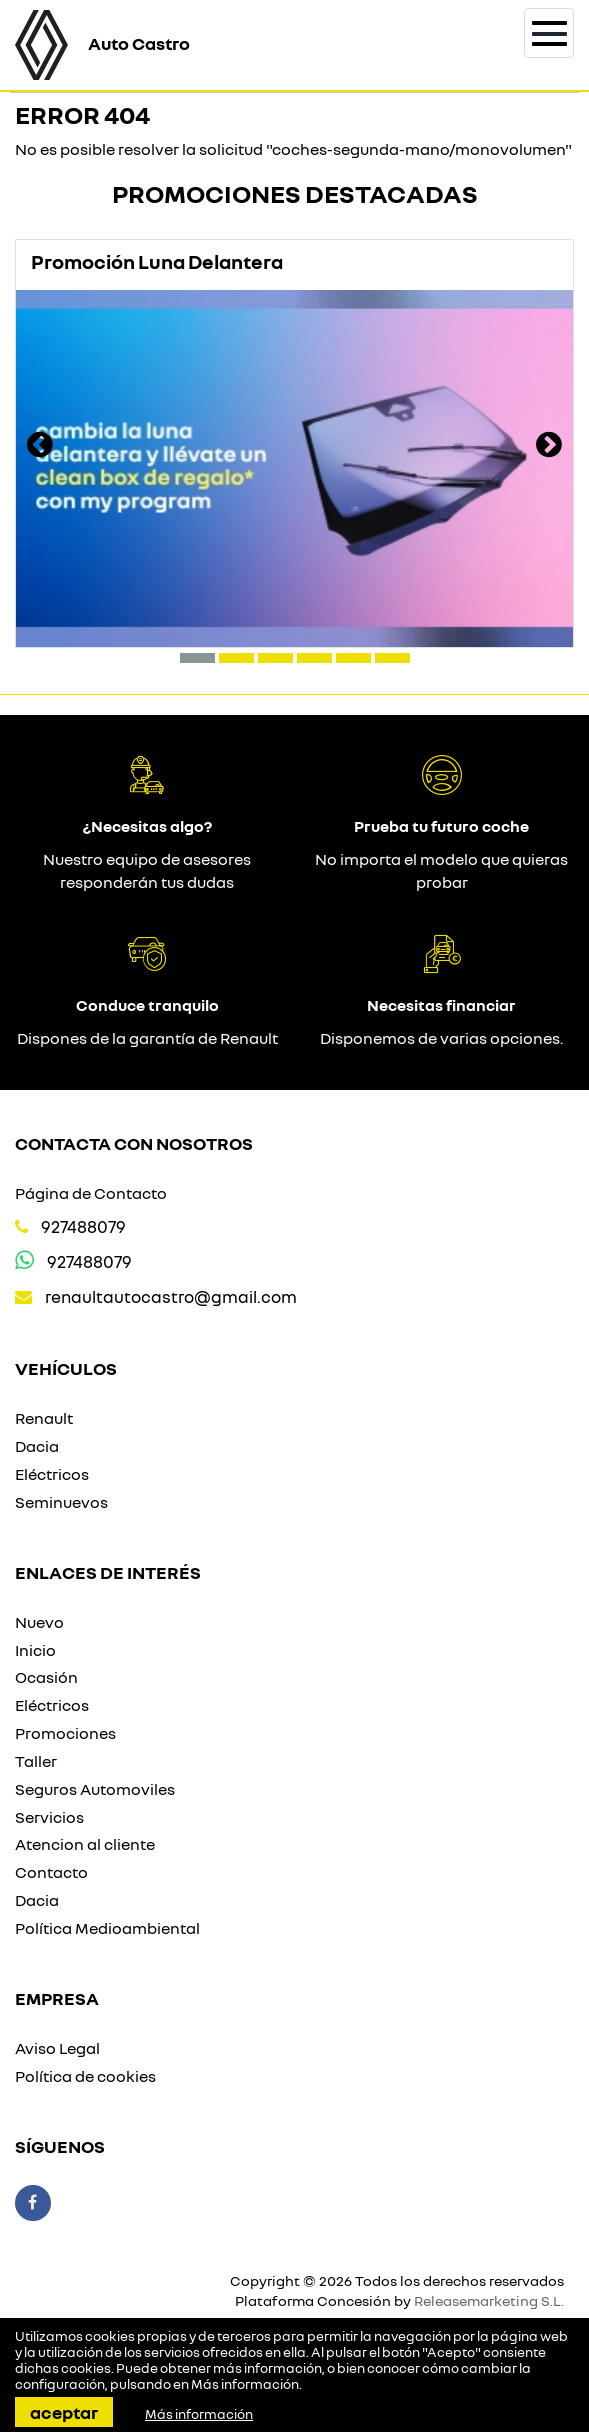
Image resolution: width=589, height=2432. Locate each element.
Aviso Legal (57, 2048)
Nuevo (39, 1622)
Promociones (65, 1733)
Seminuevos (61, 1502)
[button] (197, 658)
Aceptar (64, 2412)
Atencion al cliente (85, 1844)
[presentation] (40, 447)
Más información (245, 2384)
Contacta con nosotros (134, 1143)
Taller (36, 1761)
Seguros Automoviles (95, 1789)
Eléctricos (52, 1474)
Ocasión (46, 1677)
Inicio (35, 1650)
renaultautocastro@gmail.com (171, 1296)
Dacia (37, 1446)
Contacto (51, 1872)
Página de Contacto (91, 1193)
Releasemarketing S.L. (489, 2300)
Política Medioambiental (107, 1928)
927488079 (83, 1226)
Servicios (49, 1817)
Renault (44, 1418)
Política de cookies (85, 2076)
